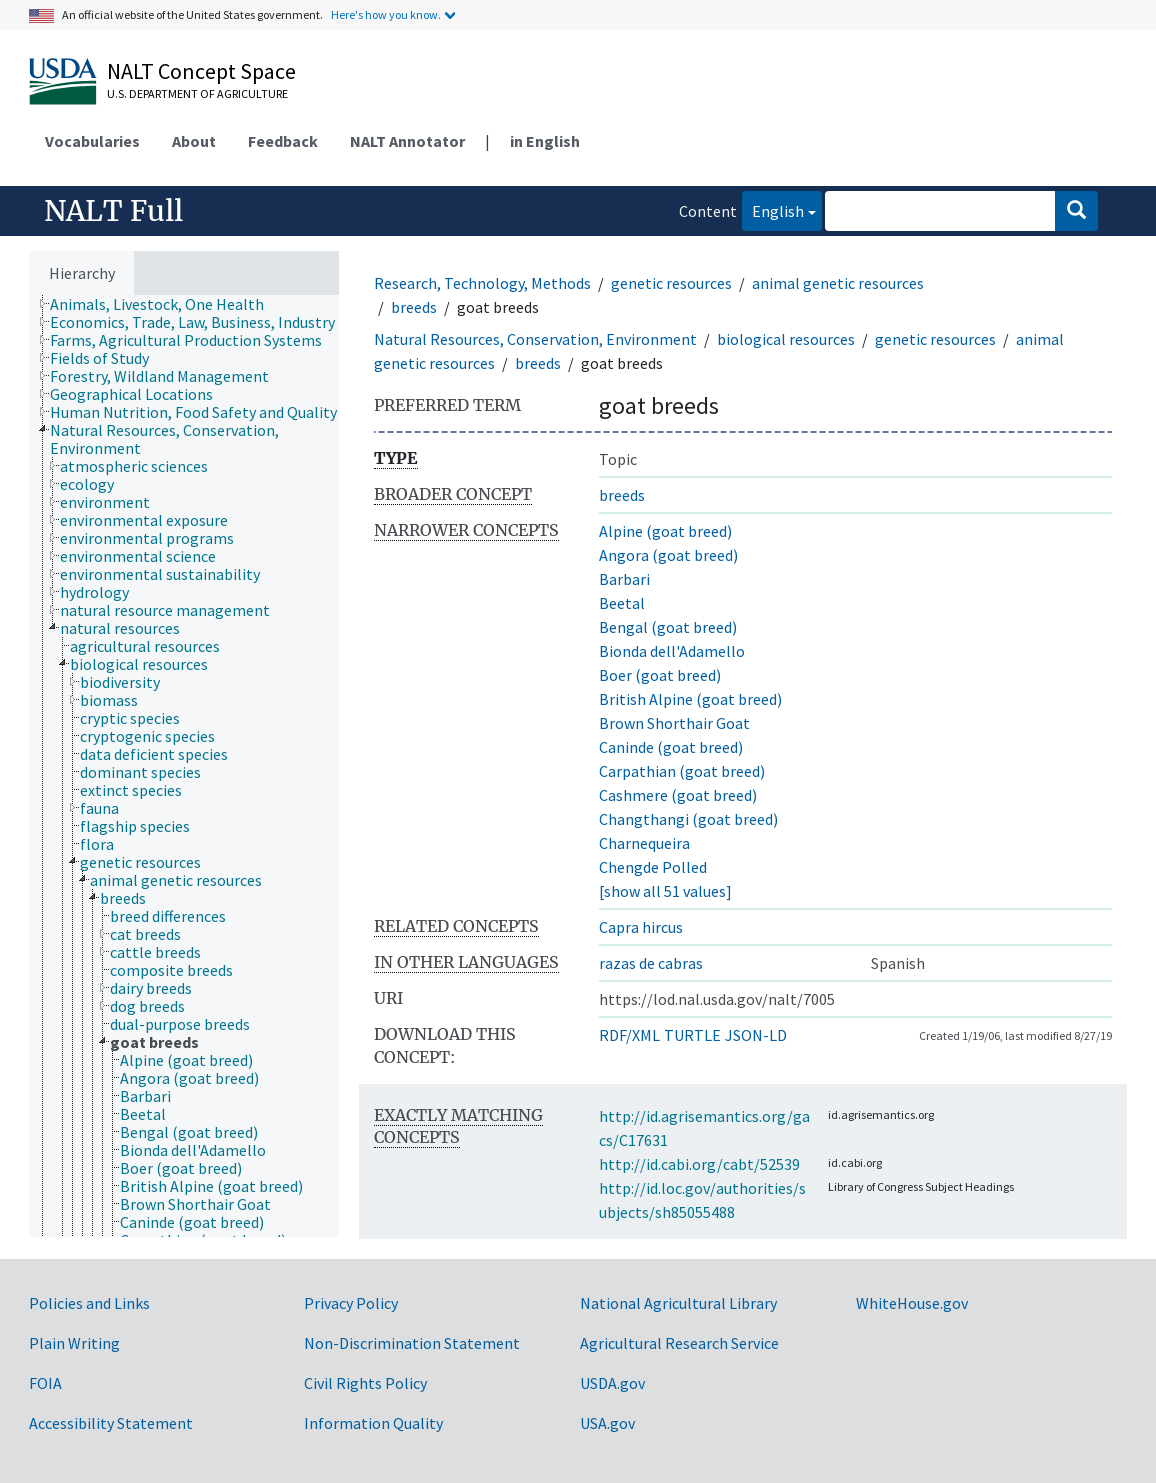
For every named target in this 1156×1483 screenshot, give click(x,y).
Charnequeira (644, 843)
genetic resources (671, 283)
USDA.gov (612, 1383)
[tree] (184, 766)
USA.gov (607, 1423)
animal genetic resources (838, 283)
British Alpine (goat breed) (690, 699)
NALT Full (113, 211)
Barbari (624, 579)
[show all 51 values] (665, 891)
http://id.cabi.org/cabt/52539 (699, 1164)
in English (545, 141)
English (773, 209)
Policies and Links (89, 1303)
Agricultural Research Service (679, 1343)
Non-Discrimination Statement (412, 1343)
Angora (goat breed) (668, 555)
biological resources (786, 339)
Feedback (283, 141)
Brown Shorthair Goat (674, 723)
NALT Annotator (407, 141)
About (194, 141)
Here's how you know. (386, 14)
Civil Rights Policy (365, 1383)
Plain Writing (74, 1343)
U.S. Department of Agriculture (197, 93)
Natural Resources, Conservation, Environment (535, 339)
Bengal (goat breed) (668, 627)
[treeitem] (165, 304)
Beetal (622, 603)
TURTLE (692, 1035)
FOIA (45, 1383)
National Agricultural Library (678, 1303)
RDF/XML (629, 1035)
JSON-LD (756, 1035)
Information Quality (373, 1423)
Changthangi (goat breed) (688, 819)
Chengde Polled (653, 867)
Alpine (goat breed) (665, 531)
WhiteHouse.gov (912, 1303)
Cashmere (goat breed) (678, 795)
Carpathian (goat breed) (682, 771)
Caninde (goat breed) (671, 747)
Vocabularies (92, 141)
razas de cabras (651, 963)
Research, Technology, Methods (482, 283)
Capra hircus (641, 927)
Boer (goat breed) (660, 675)
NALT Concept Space (201, 71)
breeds (414, 307)
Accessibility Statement (111, 1423)
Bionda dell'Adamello (672, 651)
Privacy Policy (351, 1303)
